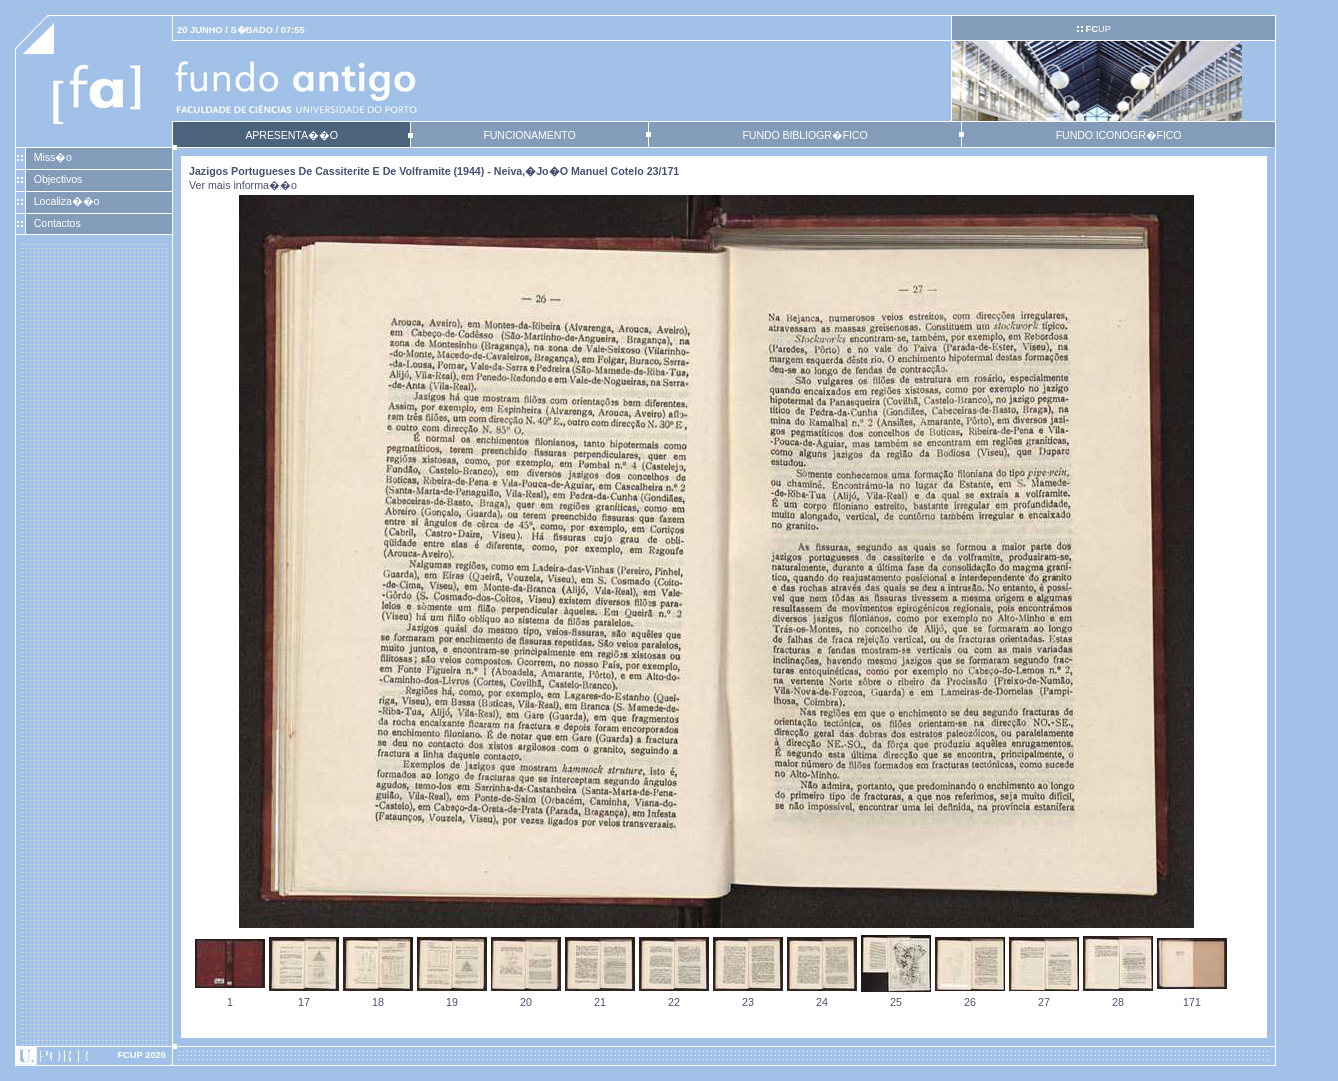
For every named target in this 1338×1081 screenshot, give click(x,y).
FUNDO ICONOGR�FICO (1119, 135)
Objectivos (58, 179)
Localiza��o (67, 201)
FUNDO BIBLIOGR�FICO (804, 135)
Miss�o (53, 157)
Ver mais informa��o (243, 185)
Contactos (57, 223)
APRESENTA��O (291, 135)
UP (1097, 29)
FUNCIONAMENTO (529, 135)
